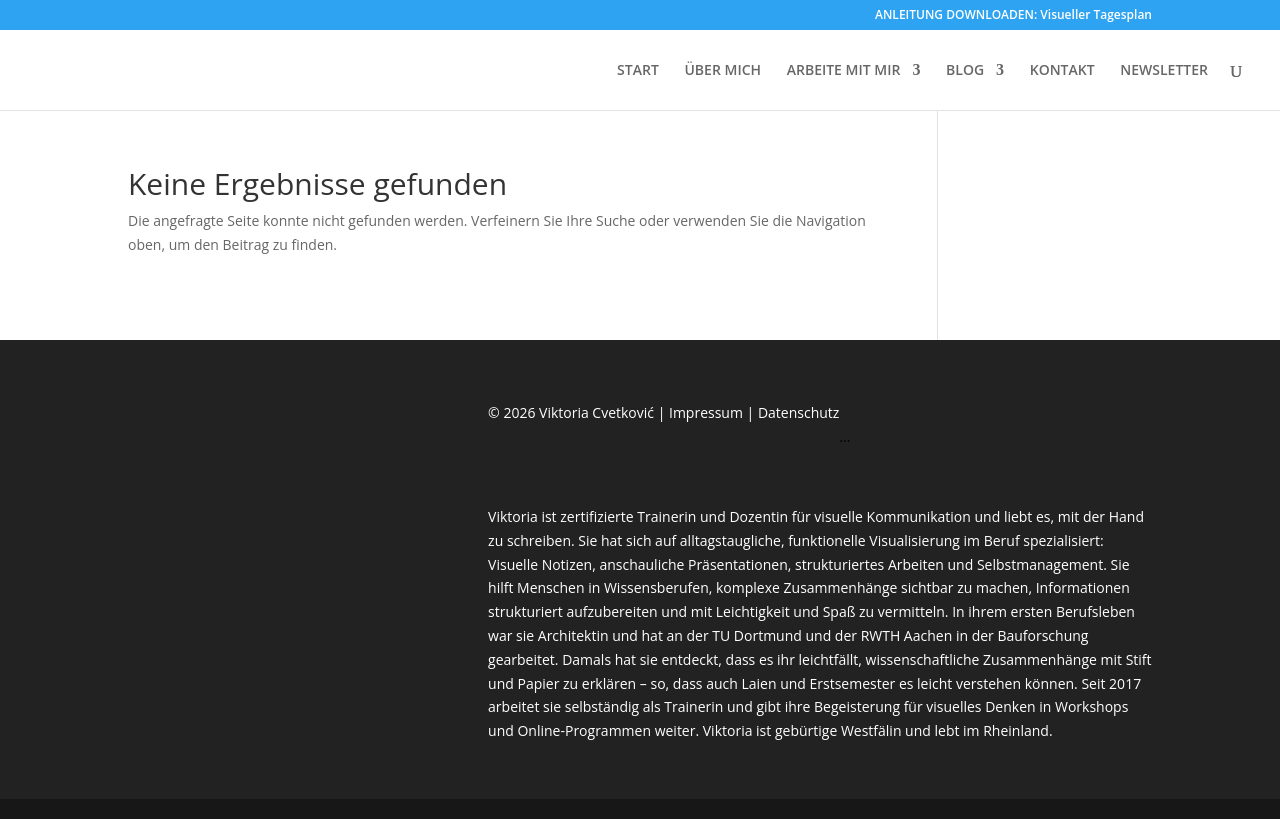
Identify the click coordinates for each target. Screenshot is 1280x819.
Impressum (708, 412)
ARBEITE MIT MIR (844, 71)
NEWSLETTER (1164, 71)
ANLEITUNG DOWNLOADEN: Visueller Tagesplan (1013, 16)
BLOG (965, 71)
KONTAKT (1062, 71)
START (638, 71)
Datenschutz (798, 412)
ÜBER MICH (722, 71)
